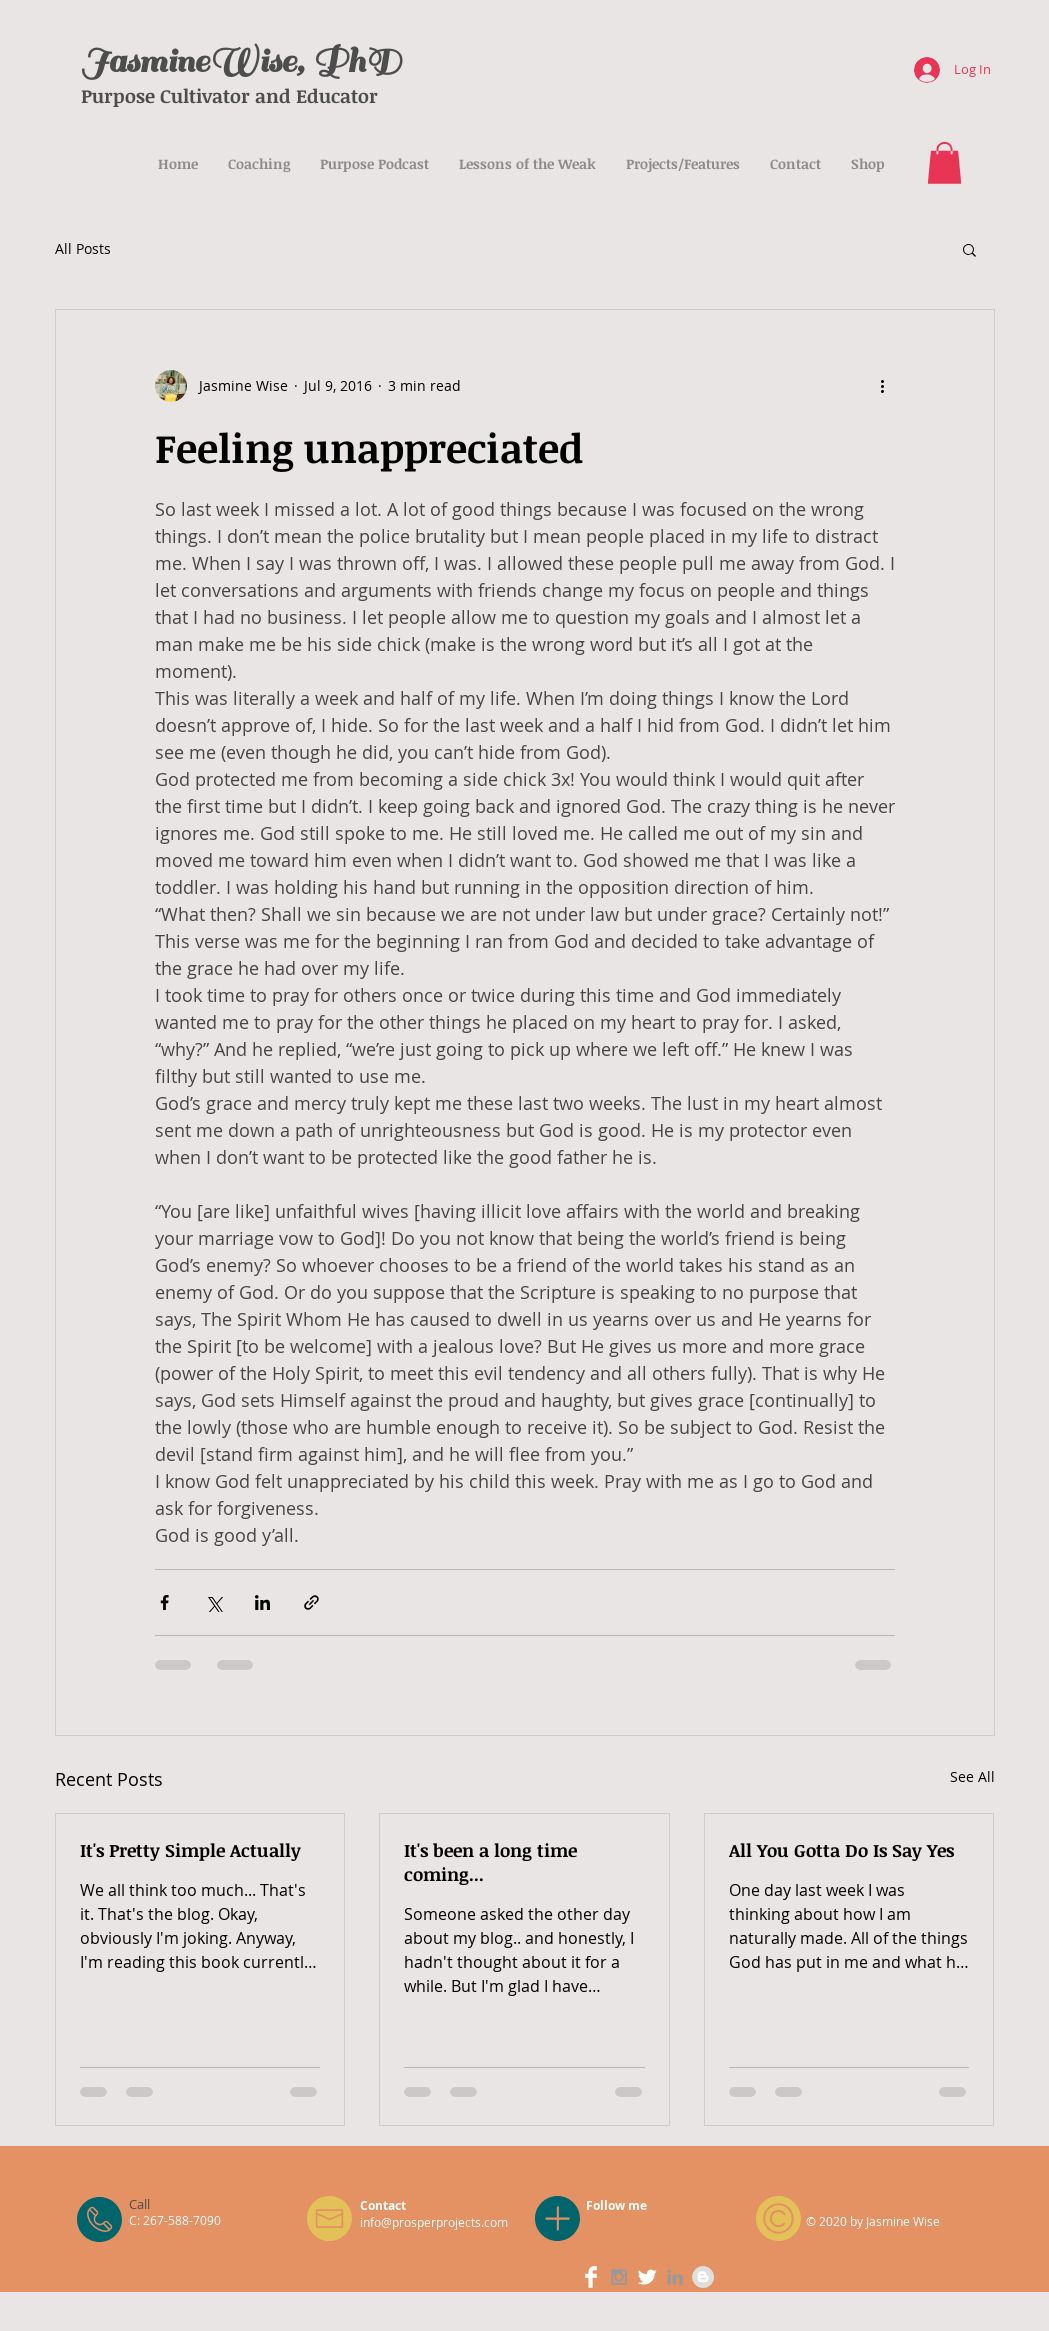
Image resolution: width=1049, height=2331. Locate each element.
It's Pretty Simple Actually (190, 1850)
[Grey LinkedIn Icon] (675, 2277)
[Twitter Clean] (647, 2277)
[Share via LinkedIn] (262, 1602)
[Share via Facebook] (164, 1602)
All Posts (83, 248)
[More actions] (883, 386)
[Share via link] (311, 1602)
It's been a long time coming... (490, 1862)
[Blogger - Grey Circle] (703, 2277)
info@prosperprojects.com (434, 2222)
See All (972, 1776)
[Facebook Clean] (591, 2277)
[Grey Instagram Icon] (619, 2277)
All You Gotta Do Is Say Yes (841, 1850)
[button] (944, 163)
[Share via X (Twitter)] (213, 1602)
